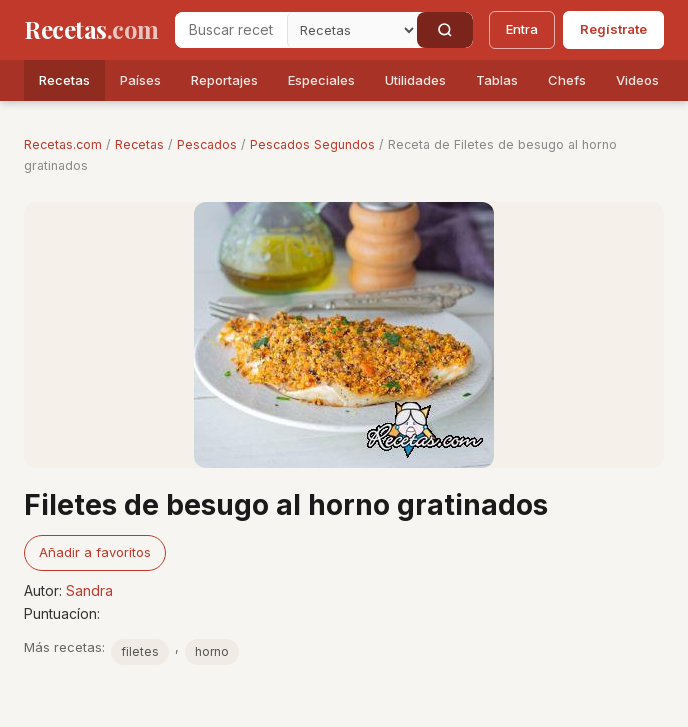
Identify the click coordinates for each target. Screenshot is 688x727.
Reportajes (224, 80)
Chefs (567, 80)
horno (212, 651)
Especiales (321, 80)
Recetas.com (63, 144)
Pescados (207, 144)
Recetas (64, 80)
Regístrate (613, 29)
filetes (140, 651)
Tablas (497, 80)
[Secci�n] (352, 30)
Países (140, 80)
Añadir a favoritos (95, 552)
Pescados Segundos (312, 144)
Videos (637, 80)
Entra (522, 29)
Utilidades (415, 80)
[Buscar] (445, 30)
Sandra (89, 590)
